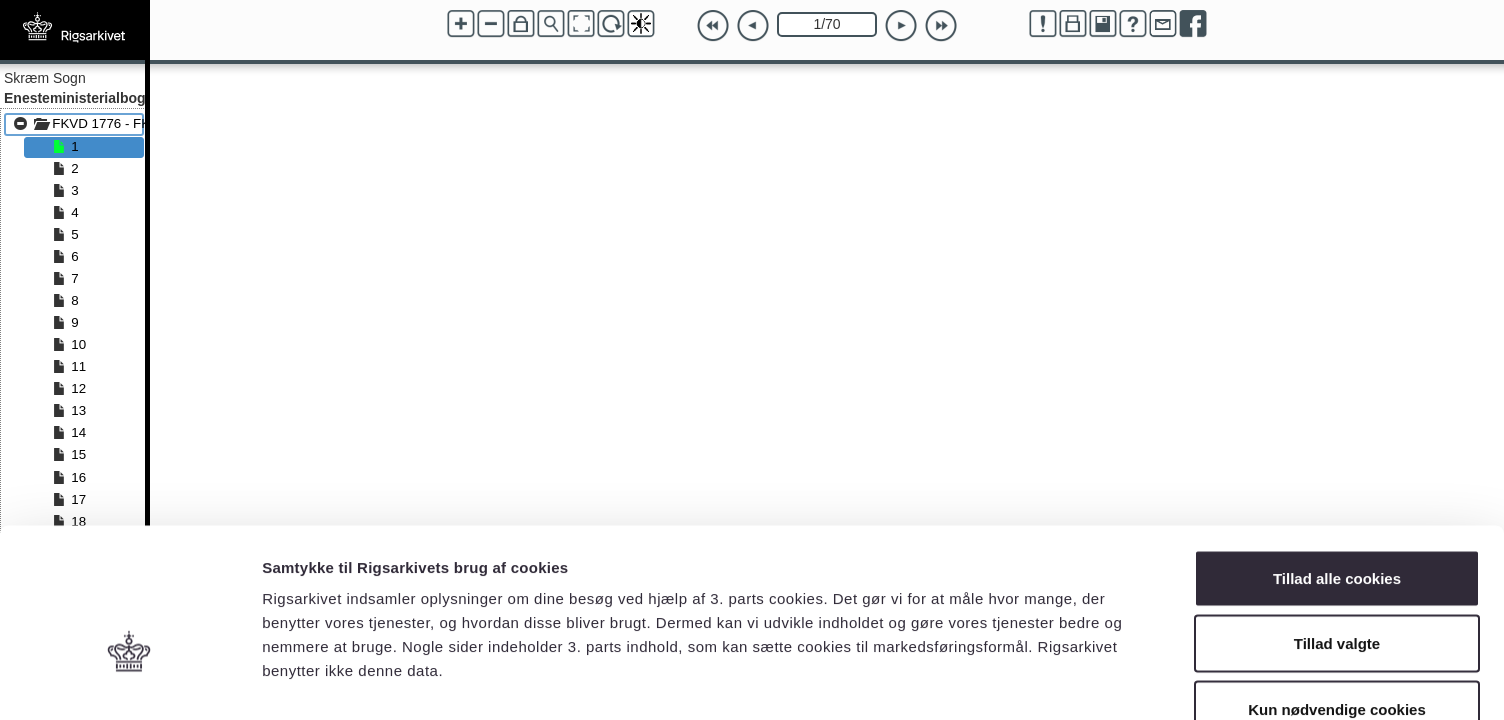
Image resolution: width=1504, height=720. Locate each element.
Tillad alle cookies (1337, 457)
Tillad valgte (1337, 523)
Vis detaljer (1039, 680)
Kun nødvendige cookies (1337, 588)
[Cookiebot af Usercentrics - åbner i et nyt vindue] (129, 681)
